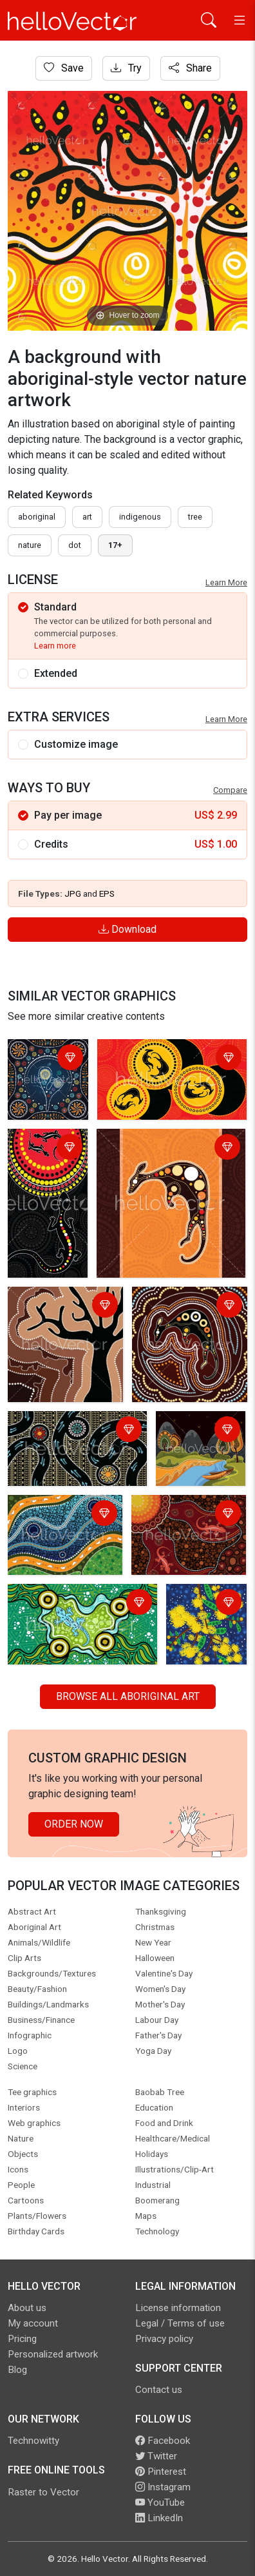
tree (195, 517)
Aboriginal (36, 517)
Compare (230, 790)
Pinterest (160, 2471)
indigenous (140, 517)
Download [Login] (127, 929)
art (87, 517)
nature (29, 545)
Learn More (226, 582)
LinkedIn (159, 2518)
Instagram (163, 2487)
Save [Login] (64, 68)
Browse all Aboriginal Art (128, 1696)
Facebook (162, 2440)
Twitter (156, 2456)
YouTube (160, 2502)
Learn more (55, 645)
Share (190, 68)
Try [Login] (126, 68)
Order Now (73, 1824)
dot (74, 545)
